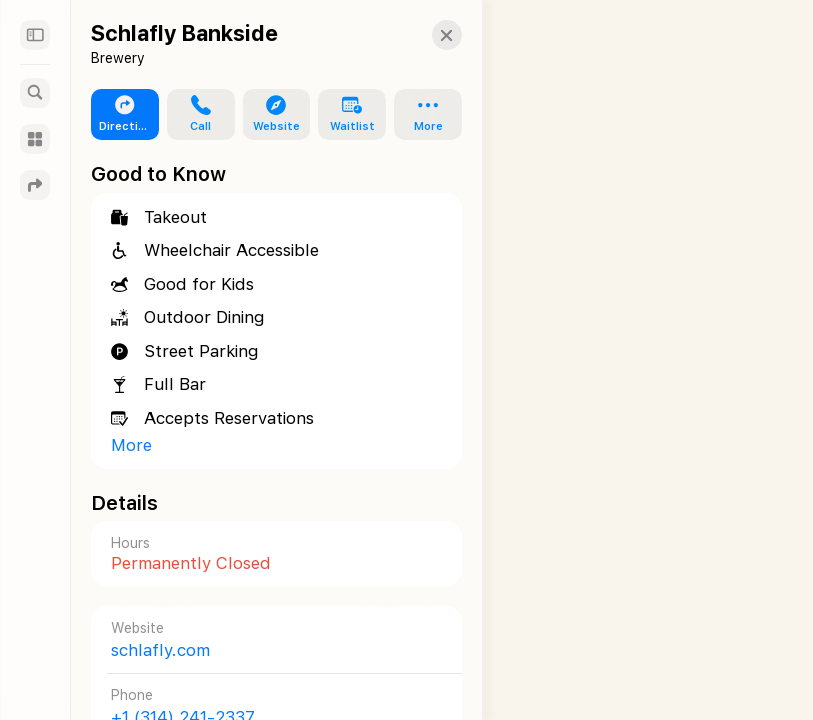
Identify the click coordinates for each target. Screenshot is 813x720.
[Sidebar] (35, 35)
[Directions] (35, 185)
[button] (429, 35)
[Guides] (35, 139)
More (131, 445)
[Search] (35, 93)
